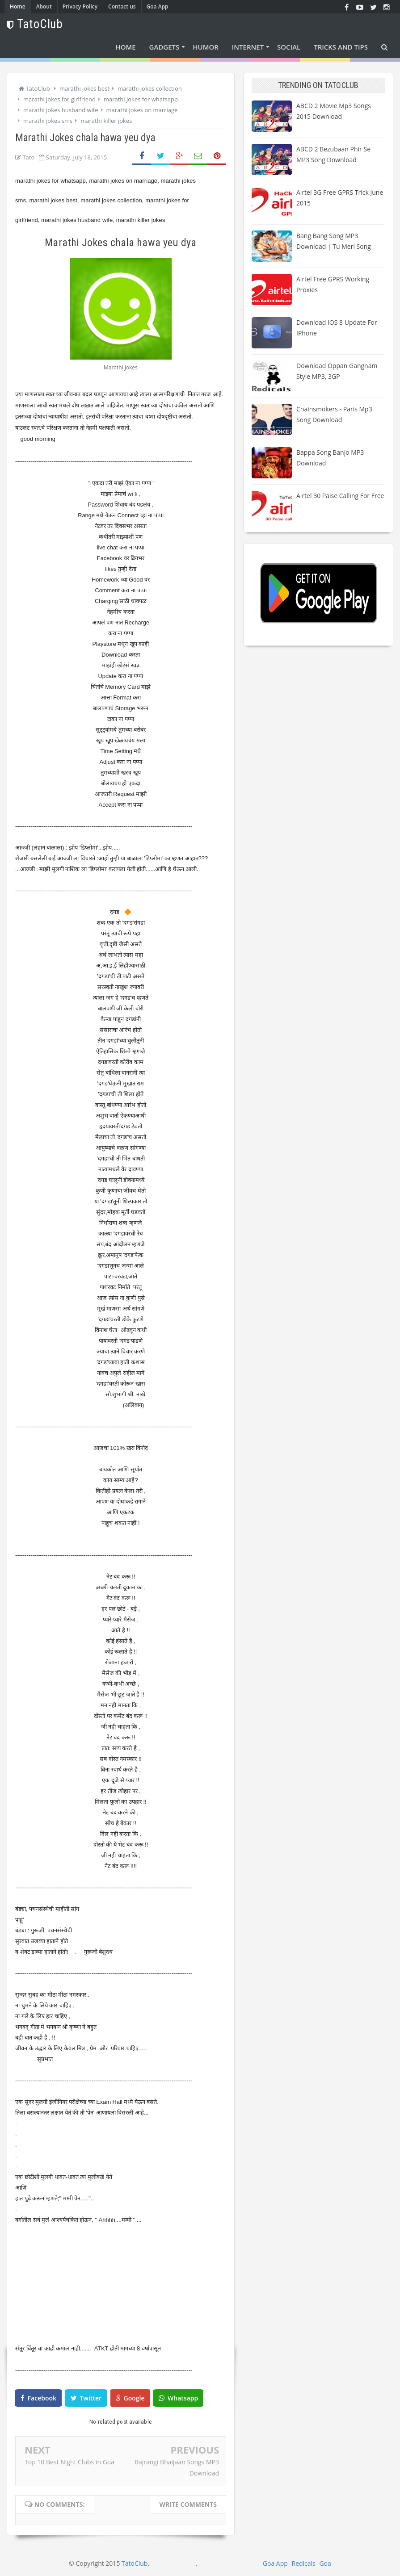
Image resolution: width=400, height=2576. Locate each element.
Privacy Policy (80, 6)
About (44, 6)
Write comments (188, 2504)
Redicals (303, 2563)
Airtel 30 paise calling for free (340, 495)
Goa (325, 2563)
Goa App (157, 6)
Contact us (122, 6)
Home (17, 6)
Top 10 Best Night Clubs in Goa (69, 2462)
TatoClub (134, 2563)
